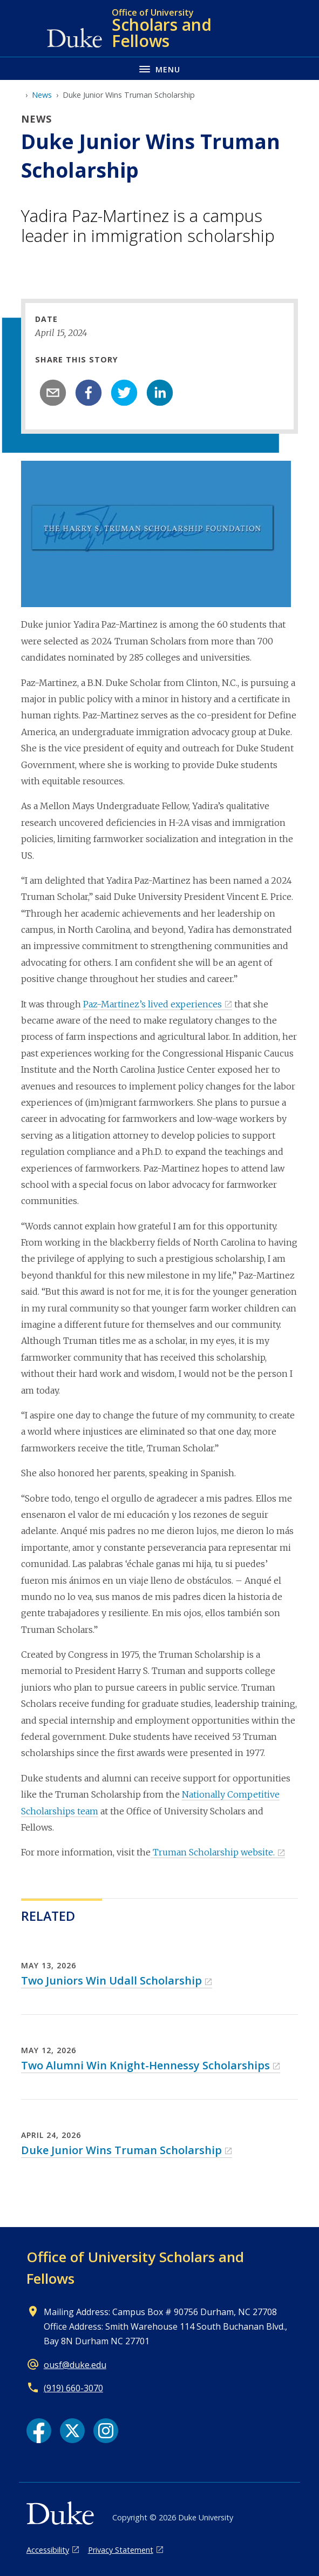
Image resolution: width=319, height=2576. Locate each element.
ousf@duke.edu (75, 2365)
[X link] (72, 2430)
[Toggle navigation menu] (159, 68)
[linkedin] (159, 392)
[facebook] (88, 392)
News (42, 95)
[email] (52, 392)
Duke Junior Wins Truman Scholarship (121, 2150)
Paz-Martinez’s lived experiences (152, 1004)
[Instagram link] (105, 2430)
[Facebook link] (38, 2430)
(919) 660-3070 (73, 2388)
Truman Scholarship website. (213, 1852)
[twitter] (124, 392)
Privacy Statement (120, 2550)
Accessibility (47, 2550)
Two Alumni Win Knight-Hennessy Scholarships (145, 2065)
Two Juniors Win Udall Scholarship (111, 1980)
